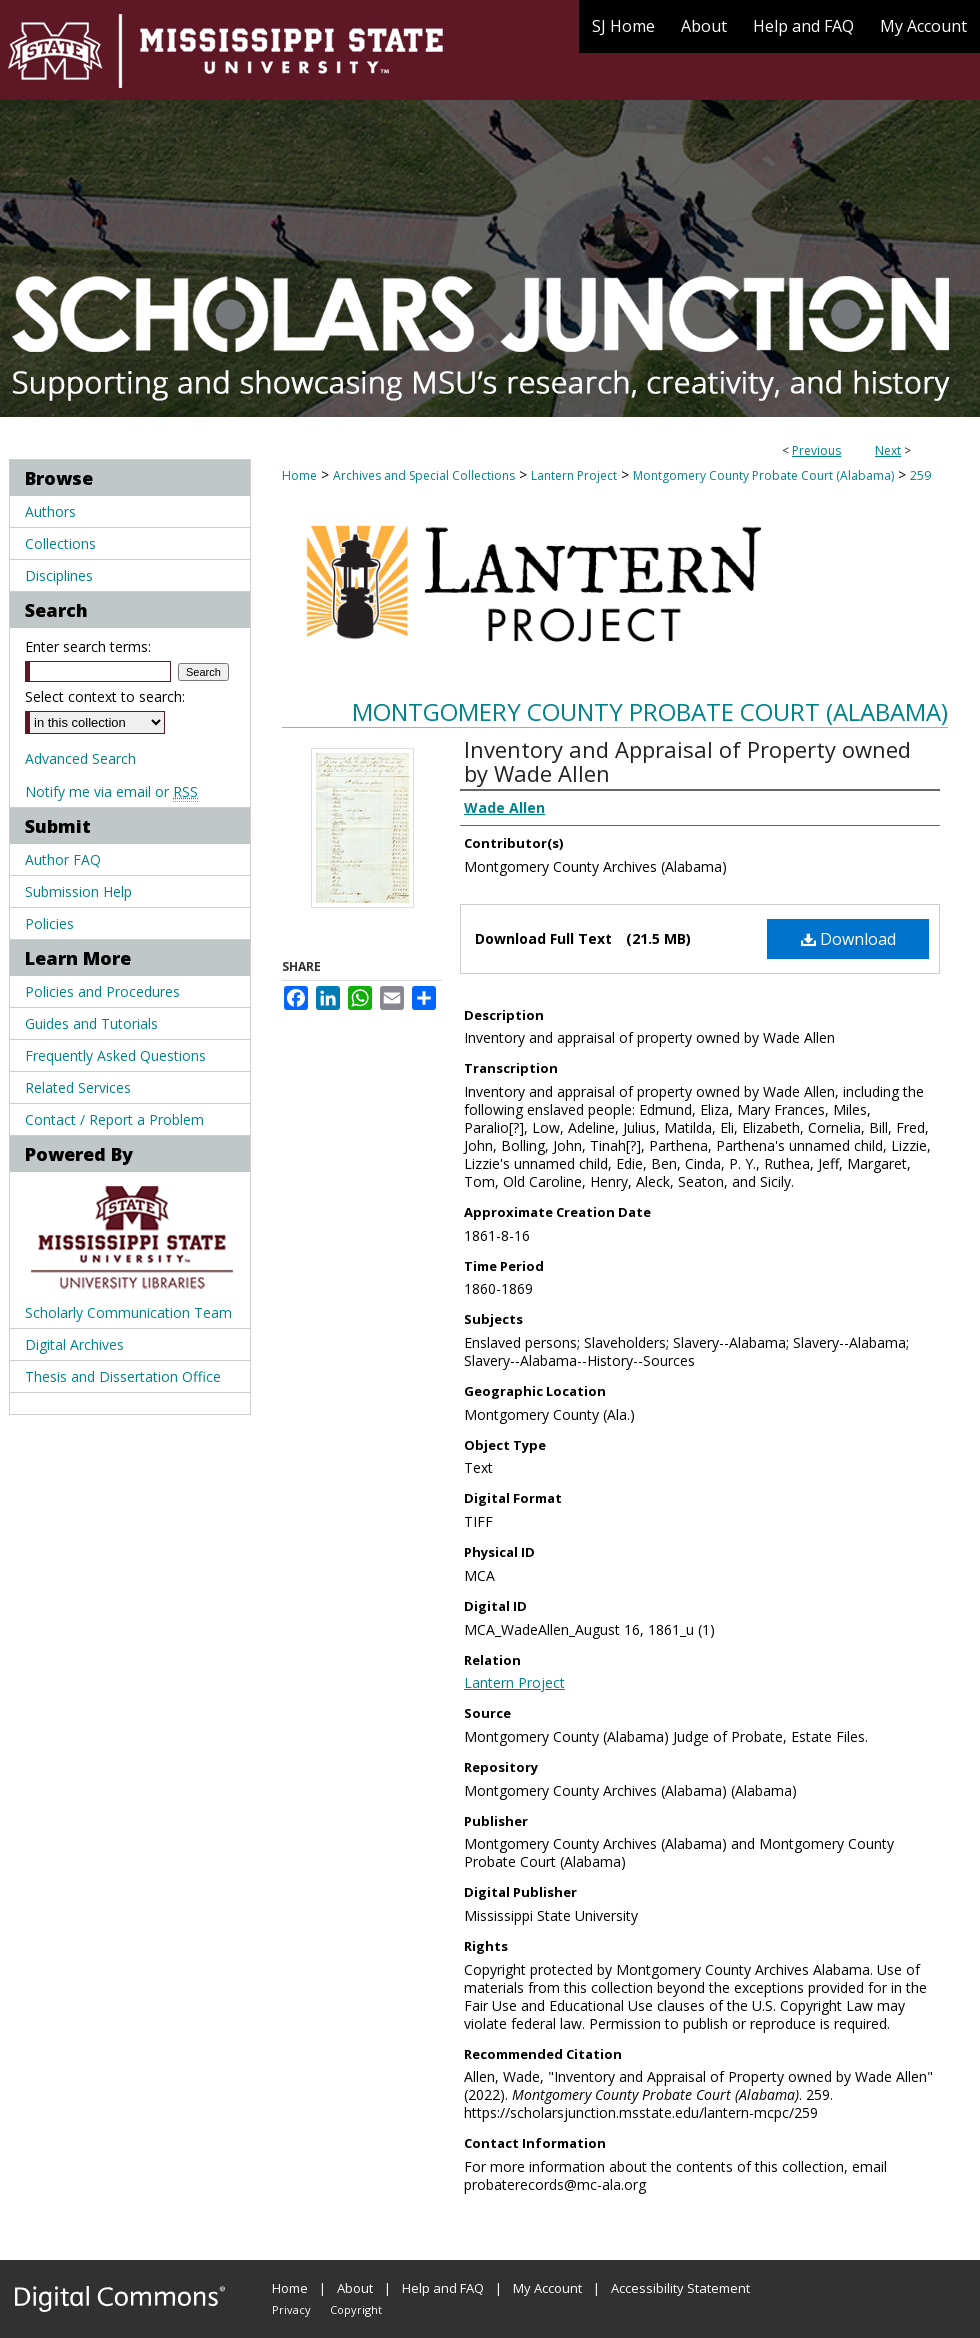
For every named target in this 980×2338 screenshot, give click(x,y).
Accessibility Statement (680, 2288)
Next (888, 450)
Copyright (356, 2309)
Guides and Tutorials (91, 1023)
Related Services (78, 1087)
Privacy (291, 2309)
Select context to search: (105, 696)
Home (299, 475)
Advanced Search (80, 758)
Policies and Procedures (102, 991)
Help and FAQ (443, 2288)
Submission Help (78, 891)
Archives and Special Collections (424, 475)
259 (920, 475)
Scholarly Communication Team (128, 1312)
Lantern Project (574, 475)
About (355, 2288)
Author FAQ (63, 859)
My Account (547, 2288)
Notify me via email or (111, 791)
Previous (816, 450)
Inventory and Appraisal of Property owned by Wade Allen (687, 761)
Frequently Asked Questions (115, 1055)
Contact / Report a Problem (114, 1119)
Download (848, 939)
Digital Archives (74, 1344)
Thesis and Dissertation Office (123, 1376)
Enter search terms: (88, 646)
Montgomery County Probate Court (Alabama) (763, 475)
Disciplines (59, 575)
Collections (60, 543)
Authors (50, 511)
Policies (49, 923)
